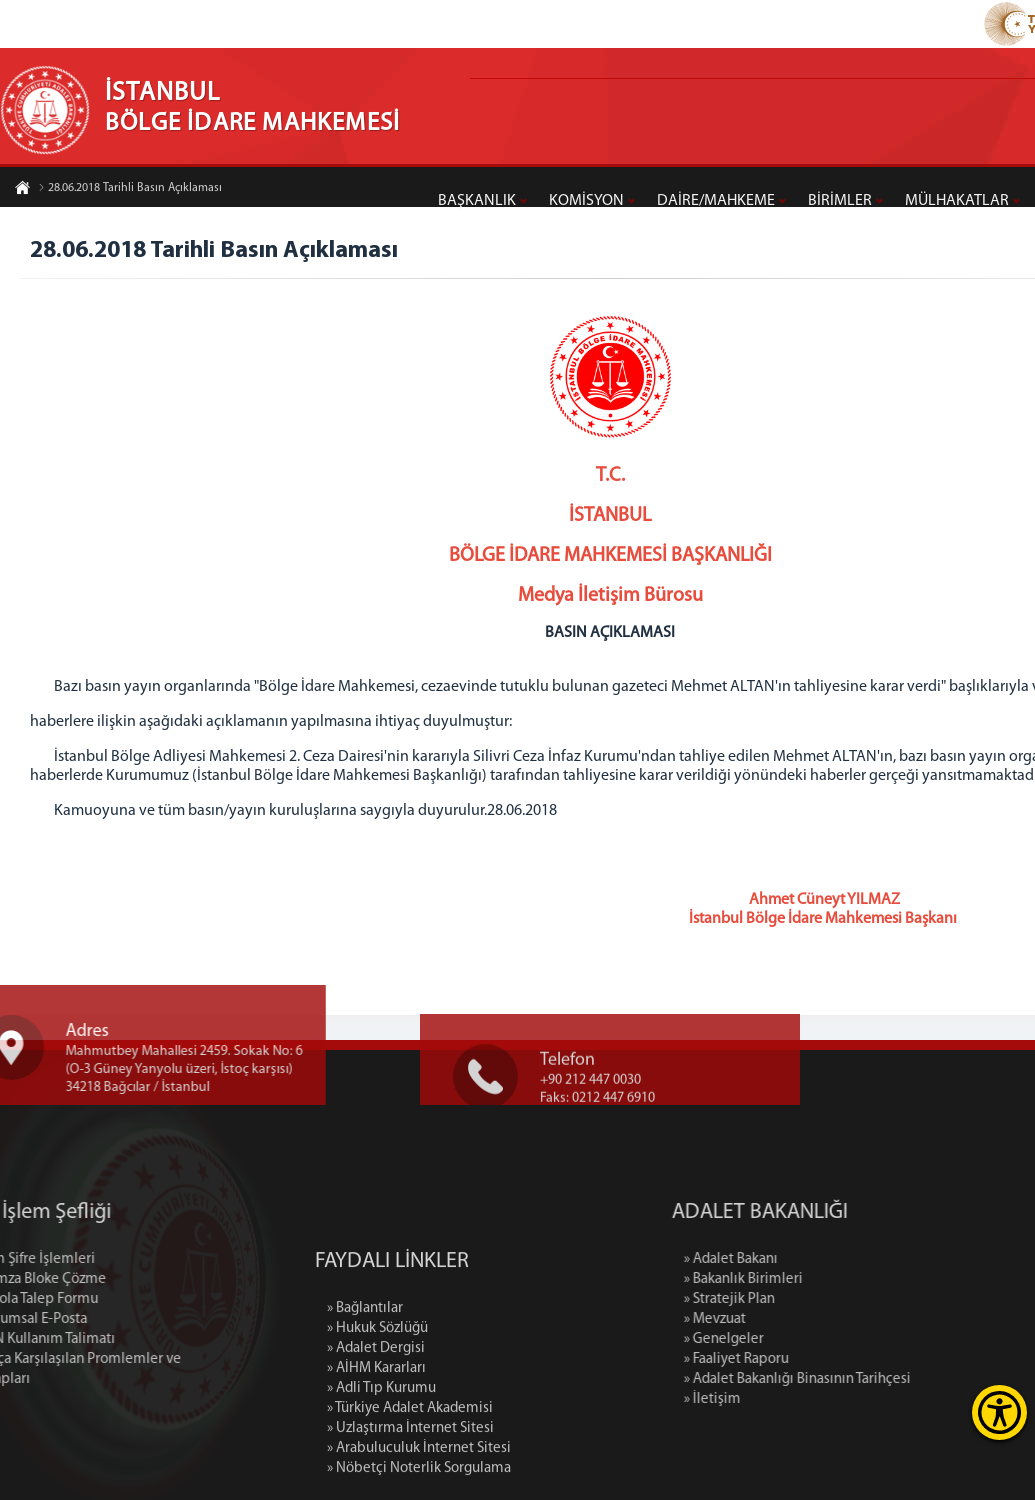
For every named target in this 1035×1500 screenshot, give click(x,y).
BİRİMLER (840, 201)
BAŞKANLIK (477, 201)
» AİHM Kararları (376, 1450)
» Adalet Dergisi (376, 1430)
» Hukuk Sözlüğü (377, 1410)
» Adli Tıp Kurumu (381, 1470)
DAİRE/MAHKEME (716, 201)
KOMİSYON (586, 201)
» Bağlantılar (365, 1390)
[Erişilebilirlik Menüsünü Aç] (999, 1412)
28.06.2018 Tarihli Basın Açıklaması (130, 189)
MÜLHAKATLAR (957, 201)
